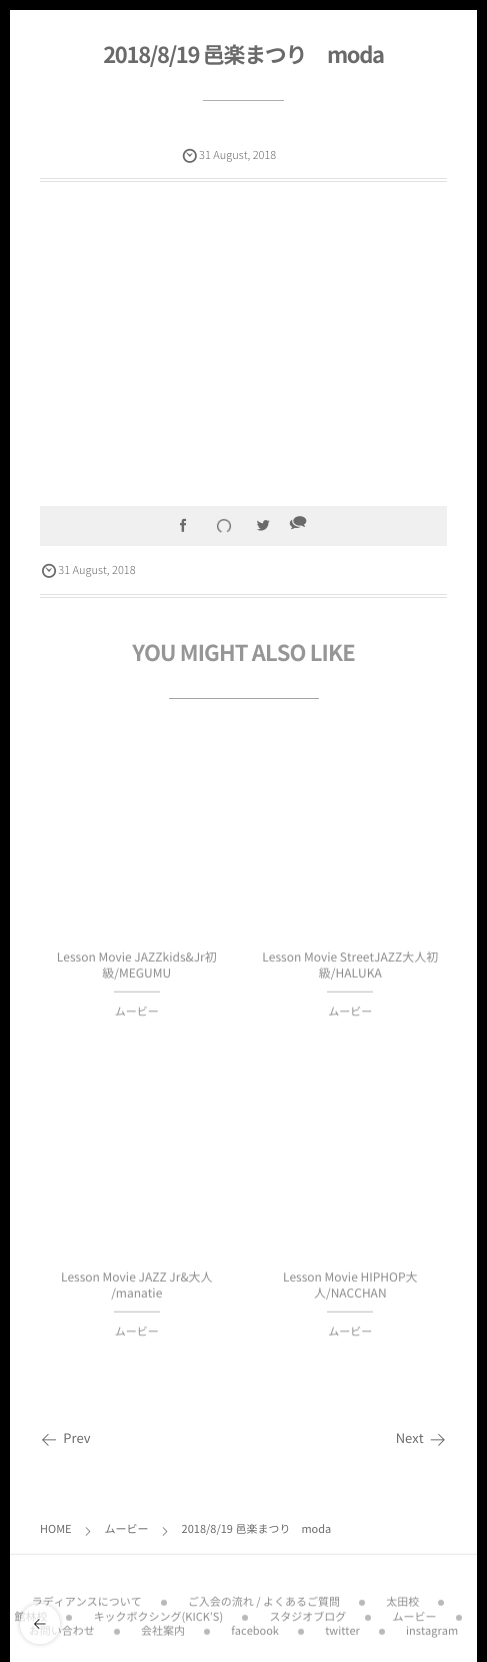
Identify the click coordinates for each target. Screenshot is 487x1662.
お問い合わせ (62, 1624)
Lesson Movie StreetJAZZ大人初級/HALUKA (350, 970)
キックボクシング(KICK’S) (159, 1609)
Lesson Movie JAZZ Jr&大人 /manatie (137, 1290)
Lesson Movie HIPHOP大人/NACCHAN (350, 1290)
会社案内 (163, 1624)
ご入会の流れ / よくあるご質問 (264, 1595)
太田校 (402, 1595)
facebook (255, 1624)
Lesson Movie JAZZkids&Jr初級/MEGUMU (137, 970)
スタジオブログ (307, 1609)
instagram (432, 1624)
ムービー (137, 1017)
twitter (342, 1624)
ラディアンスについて (87, 1595)
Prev (65, 1438)
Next (421, 1438)
